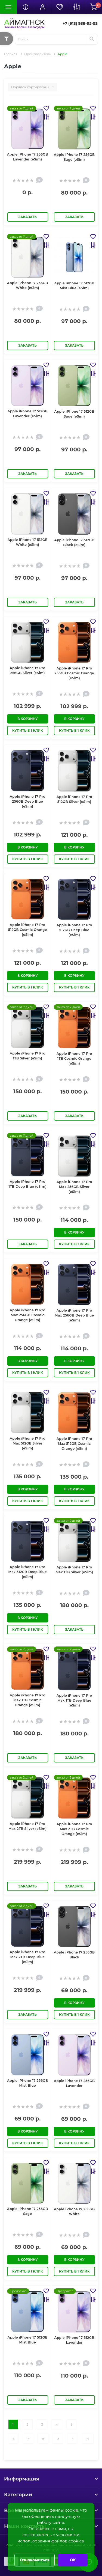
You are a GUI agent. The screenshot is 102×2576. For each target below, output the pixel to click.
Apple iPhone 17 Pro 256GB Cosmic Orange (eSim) (74, 673)
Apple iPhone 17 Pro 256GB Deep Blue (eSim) (27, 801)
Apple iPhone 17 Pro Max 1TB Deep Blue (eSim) (74, 1700)
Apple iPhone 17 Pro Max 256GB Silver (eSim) (74, 1187)
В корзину (27, 719)
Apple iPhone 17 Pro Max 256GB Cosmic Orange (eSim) (27, 1315)
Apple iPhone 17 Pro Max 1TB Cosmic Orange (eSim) (27, 1700)
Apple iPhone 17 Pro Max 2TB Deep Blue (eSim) (27, 1957)
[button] (42, 7)
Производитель (37, 54)
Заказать (27, 217)
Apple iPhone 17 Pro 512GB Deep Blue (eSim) (74, 930)
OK (73, 2559)
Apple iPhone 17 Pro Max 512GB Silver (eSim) (27, 1443)
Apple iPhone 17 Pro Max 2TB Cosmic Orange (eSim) (74, 1829)
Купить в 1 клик (27, 730)
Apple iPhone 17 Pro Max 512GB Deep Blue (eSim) (27, 1572)
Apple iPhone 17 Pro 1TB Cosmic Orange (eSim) (74, 1058)
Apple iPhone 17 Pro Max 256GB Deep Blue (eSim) (74, 1315)
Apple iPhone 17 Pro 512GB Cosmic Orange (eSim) (27, 930)
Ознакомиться (35, 2559)
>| (87, 2439)
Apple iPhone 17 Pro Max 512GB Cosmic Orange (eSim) (74, 1444)
